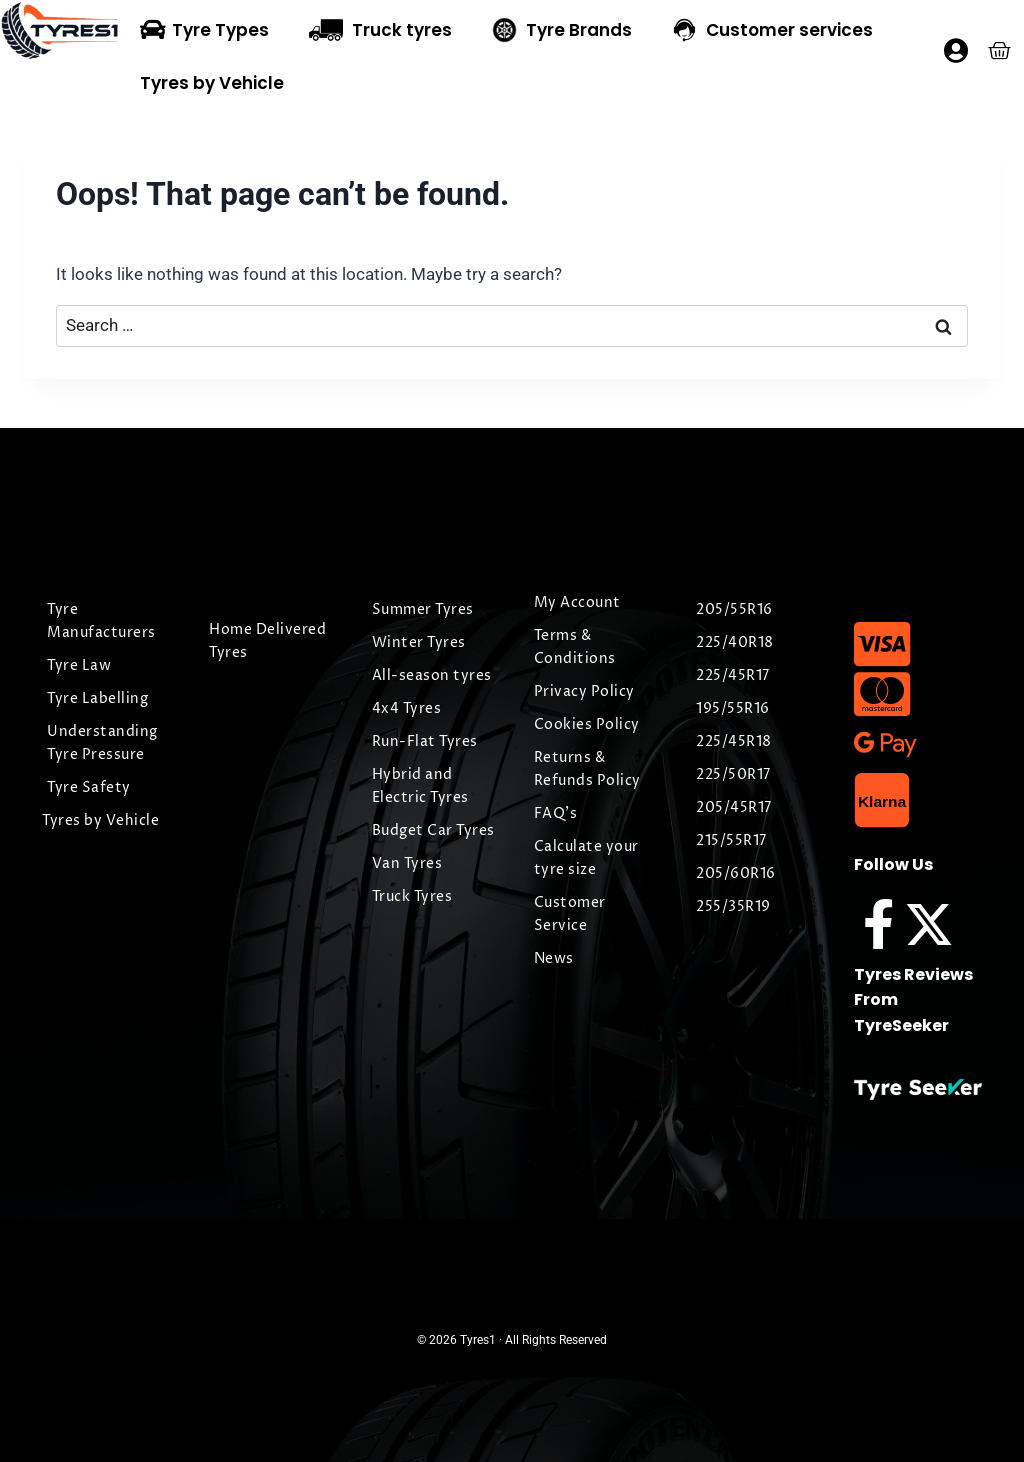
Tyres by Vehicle (212, 83)
